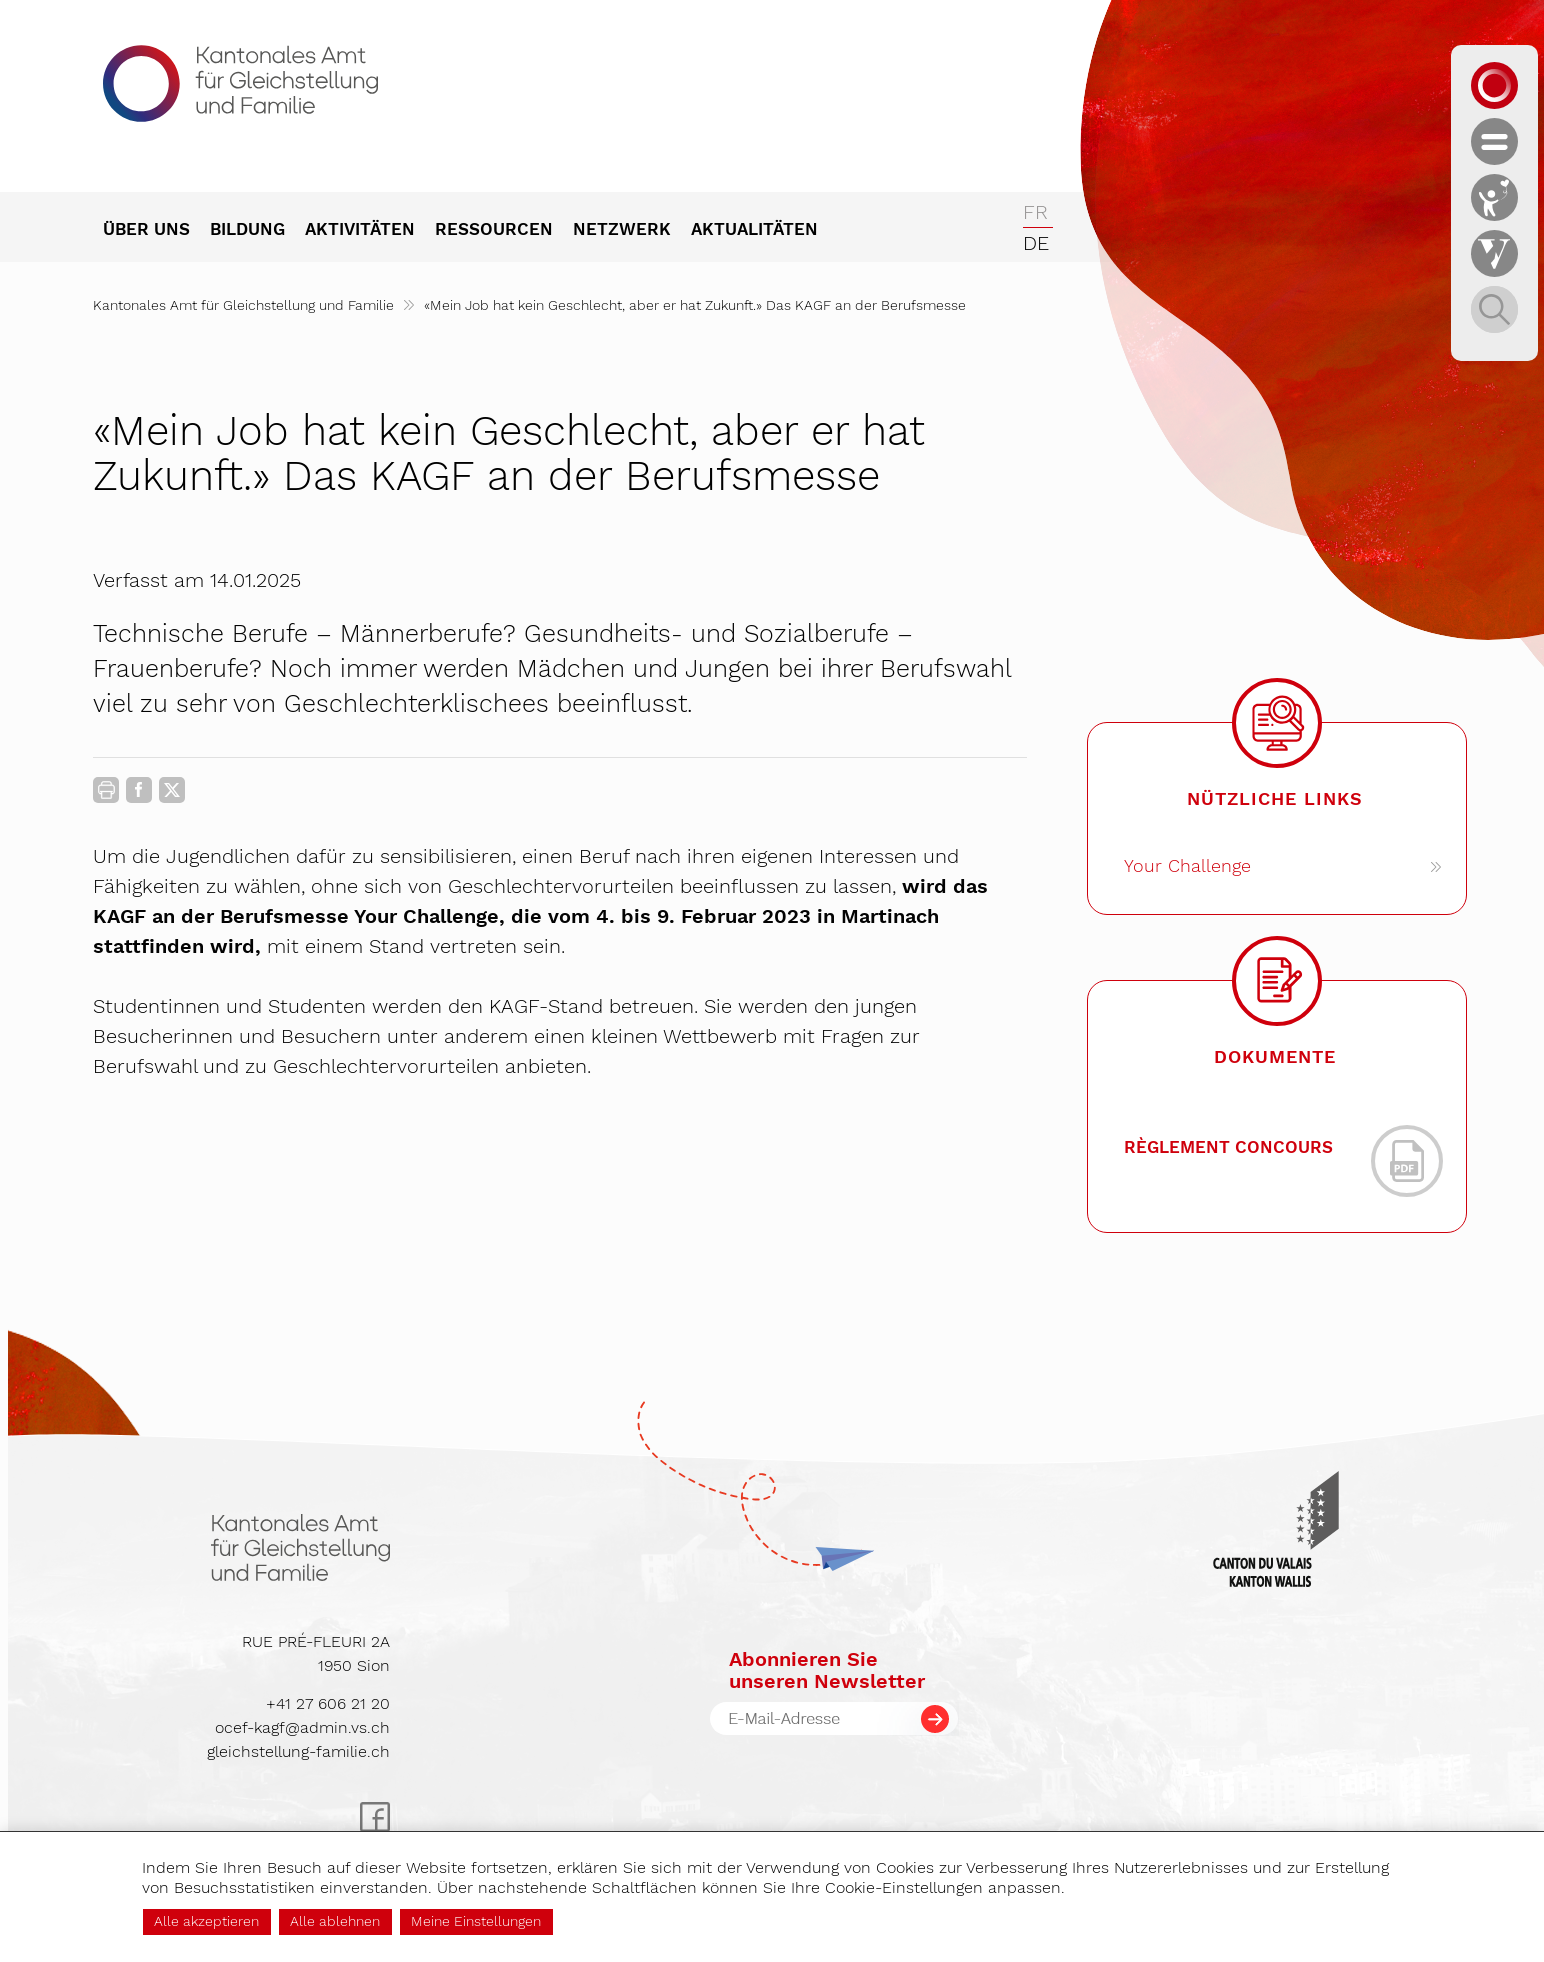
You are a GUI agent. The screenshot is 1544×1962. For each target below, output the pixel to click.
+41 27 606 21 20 (328, 1703)
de (1036, 243)
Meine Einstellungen (476, 1921)
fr (1035, 212)
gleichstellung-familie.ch (298, 1751)
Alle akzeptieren (206, 1921)
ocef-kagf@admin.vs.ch (302, 1727)
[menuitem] (156, 231)
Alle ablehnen (335, 1921)
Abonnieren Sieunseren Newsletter (827, 1670)
